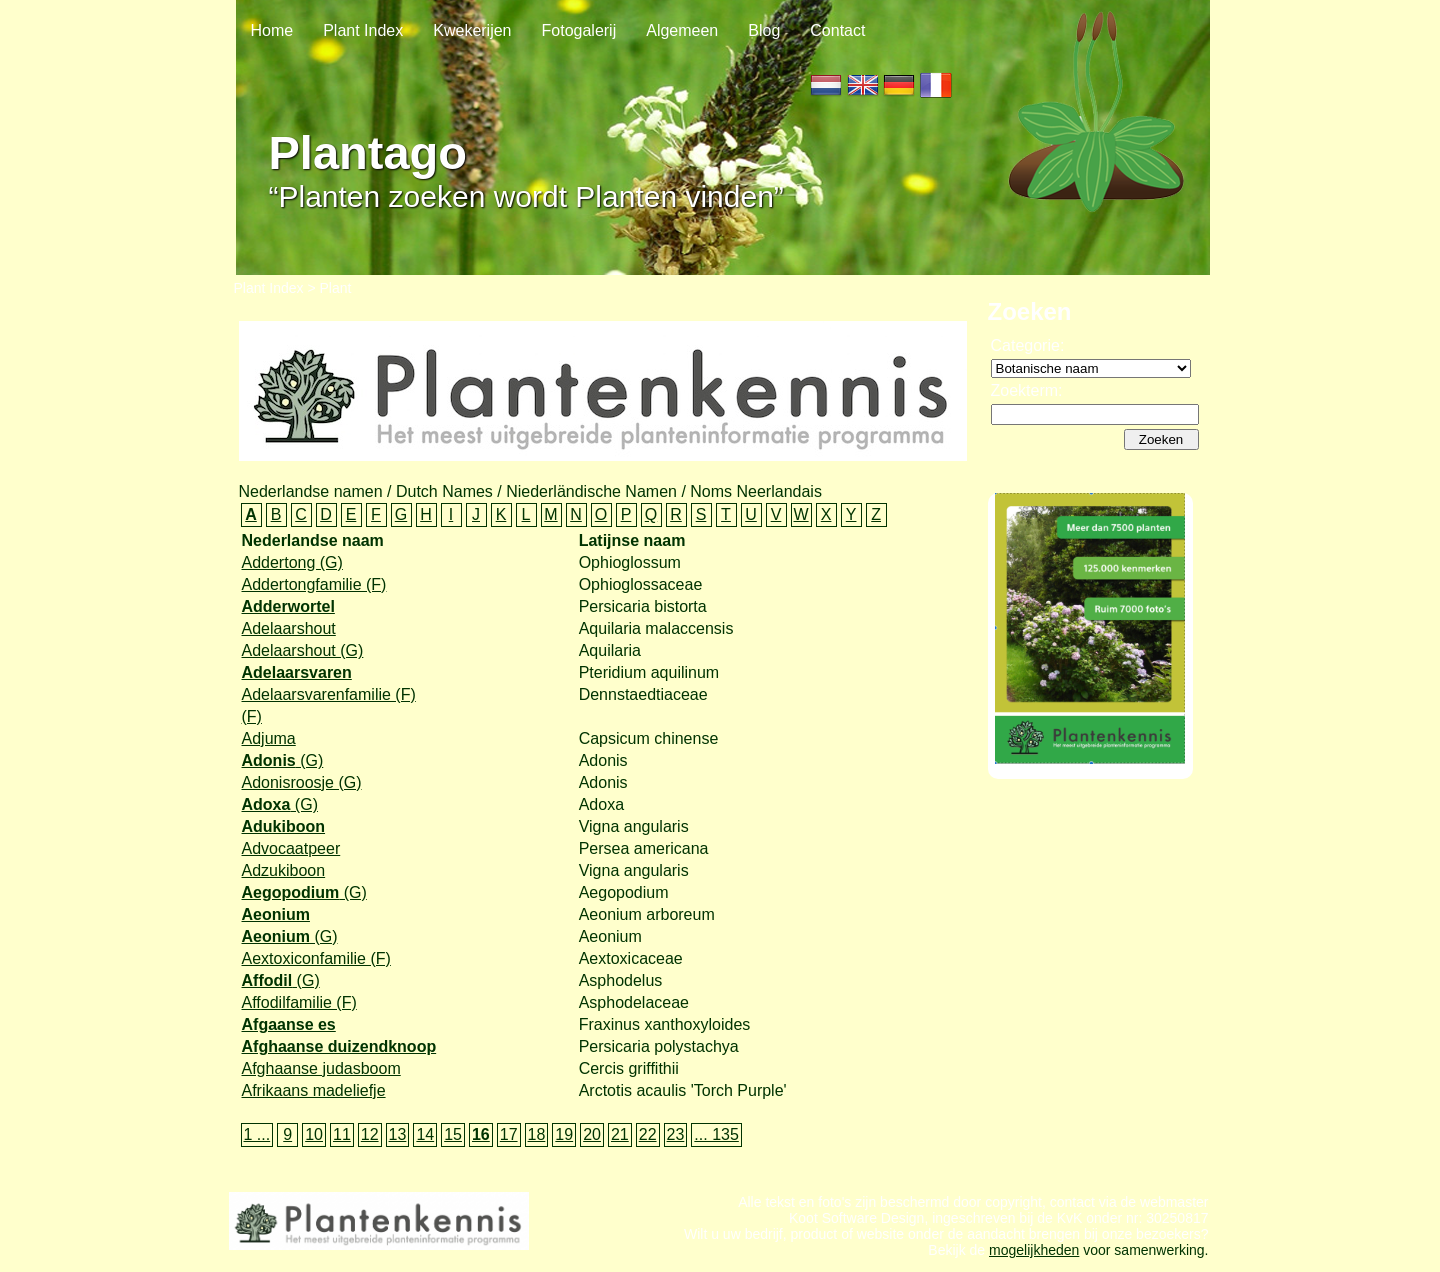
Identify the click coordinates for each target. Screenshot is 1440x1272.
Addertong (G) (292, 562)
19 (564, 1134)
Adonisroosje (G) (302, 782)
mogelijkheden (1034, 1260)
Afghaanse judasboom (321, 1068)
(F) (252, 716)
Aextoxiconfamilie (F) (316, 958)
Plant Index (363, 30)
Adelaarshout (289, 628)
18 (537, 1134)
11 (342, 1134)
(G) (283, 760)
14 (425, 1134)
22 (648, 1134)
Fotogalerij (579, 30)
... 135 (716, 1134)
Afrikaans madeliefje (314, 1090)
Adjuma (269, 738)
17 (509, 1134)
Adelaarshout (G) (303, 650)
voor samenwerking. (1143, 1260)
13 (398, 1134)
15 (453, 1134)
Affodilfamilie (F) (299, 1002)
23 (676, 1134)
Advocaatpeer (291, 848)
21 (620, 1134)
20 (592, 1134)
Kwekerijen (472, 30)
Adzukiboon (284, 870)
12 (370, 1134)
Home (272, 30)
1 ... (257, 1134)
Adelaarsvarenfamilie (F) (329, 694)
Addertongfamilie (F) (314, 584)
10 (314, 1134)
